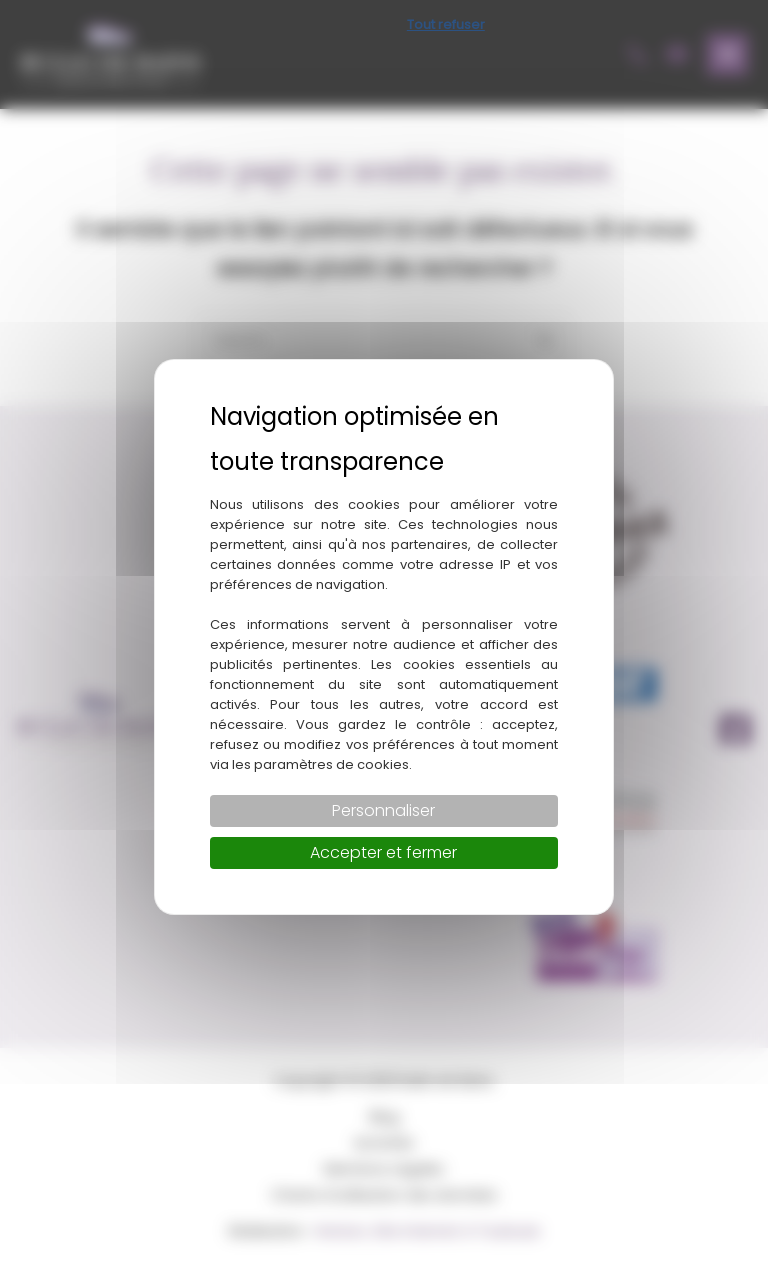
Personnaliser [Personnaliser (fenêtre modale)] (383, 810)
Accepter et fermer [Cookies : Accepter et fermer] (383, 852)
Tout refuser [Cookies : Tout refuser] (446, 24)
